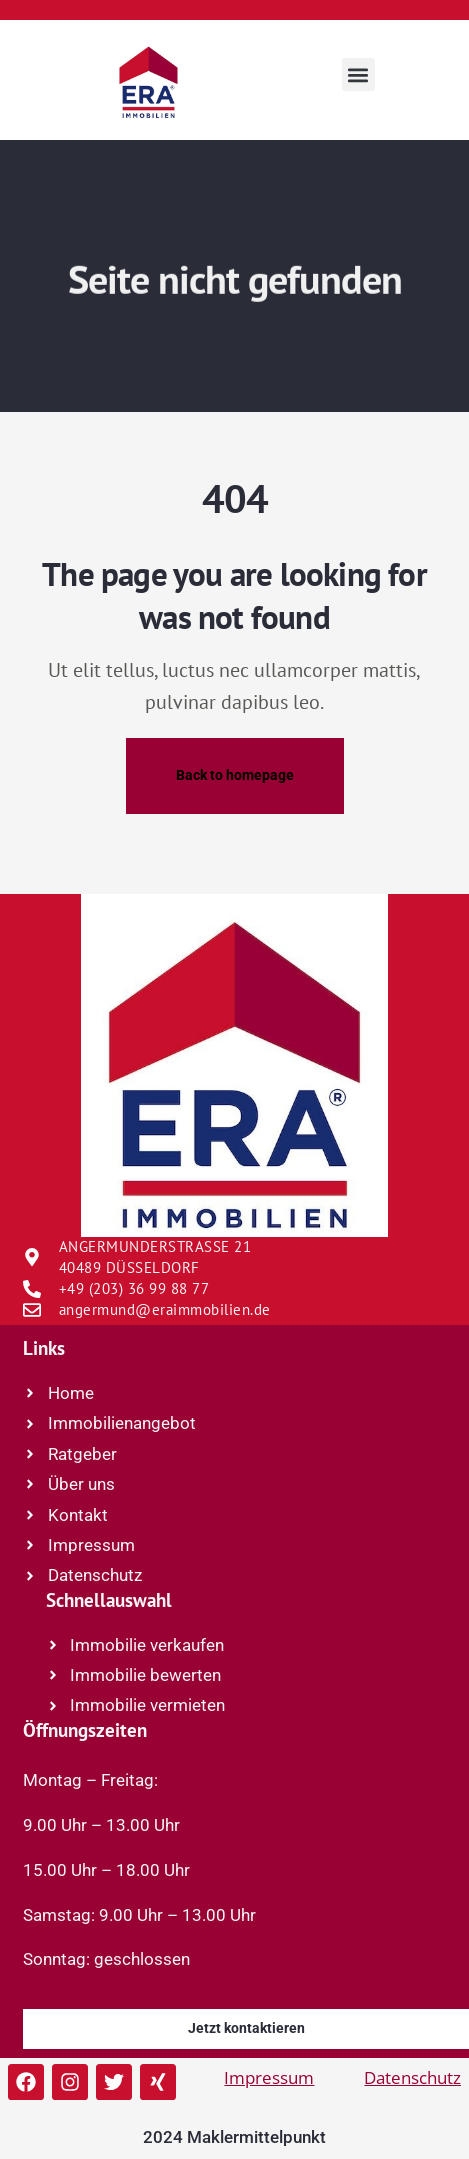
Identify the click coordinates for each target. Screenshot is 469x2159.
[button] (358, 74)
